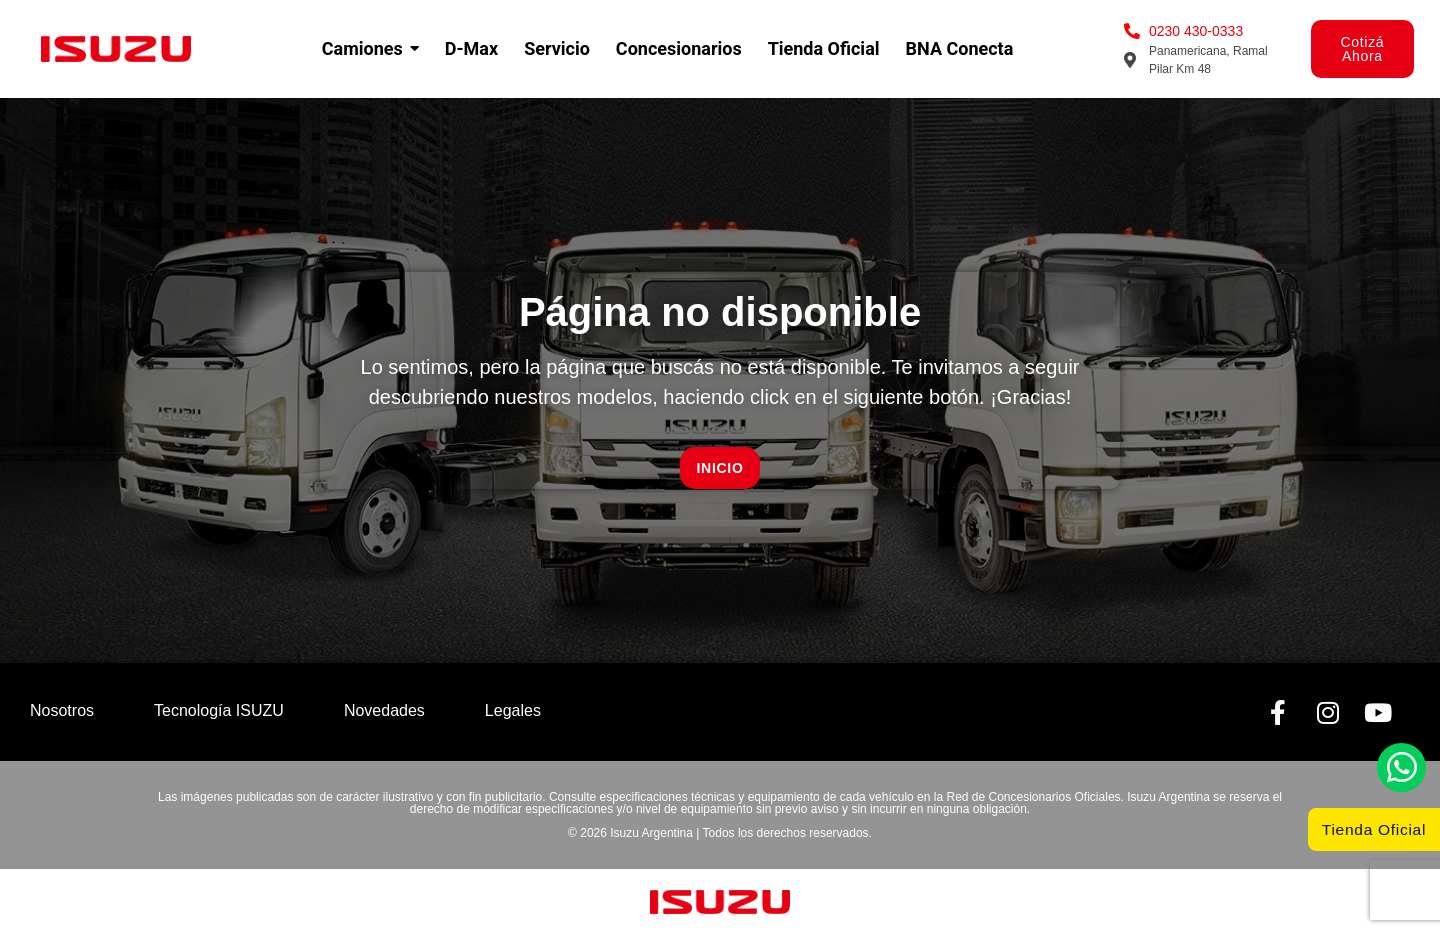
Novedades (384, 710)
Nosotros (62, 710)
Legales (513, 710)
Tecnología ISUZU (219, 710)
